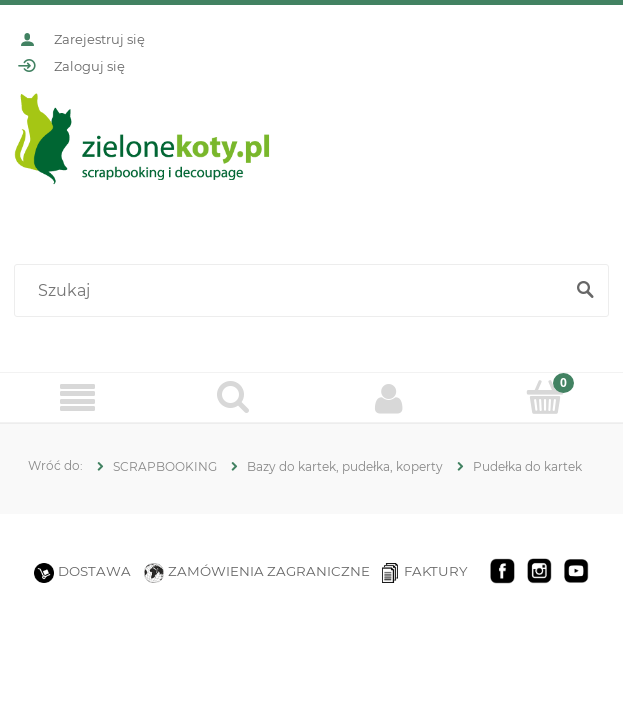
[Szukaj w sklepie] (293, 291)
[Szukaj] (585, 291)
